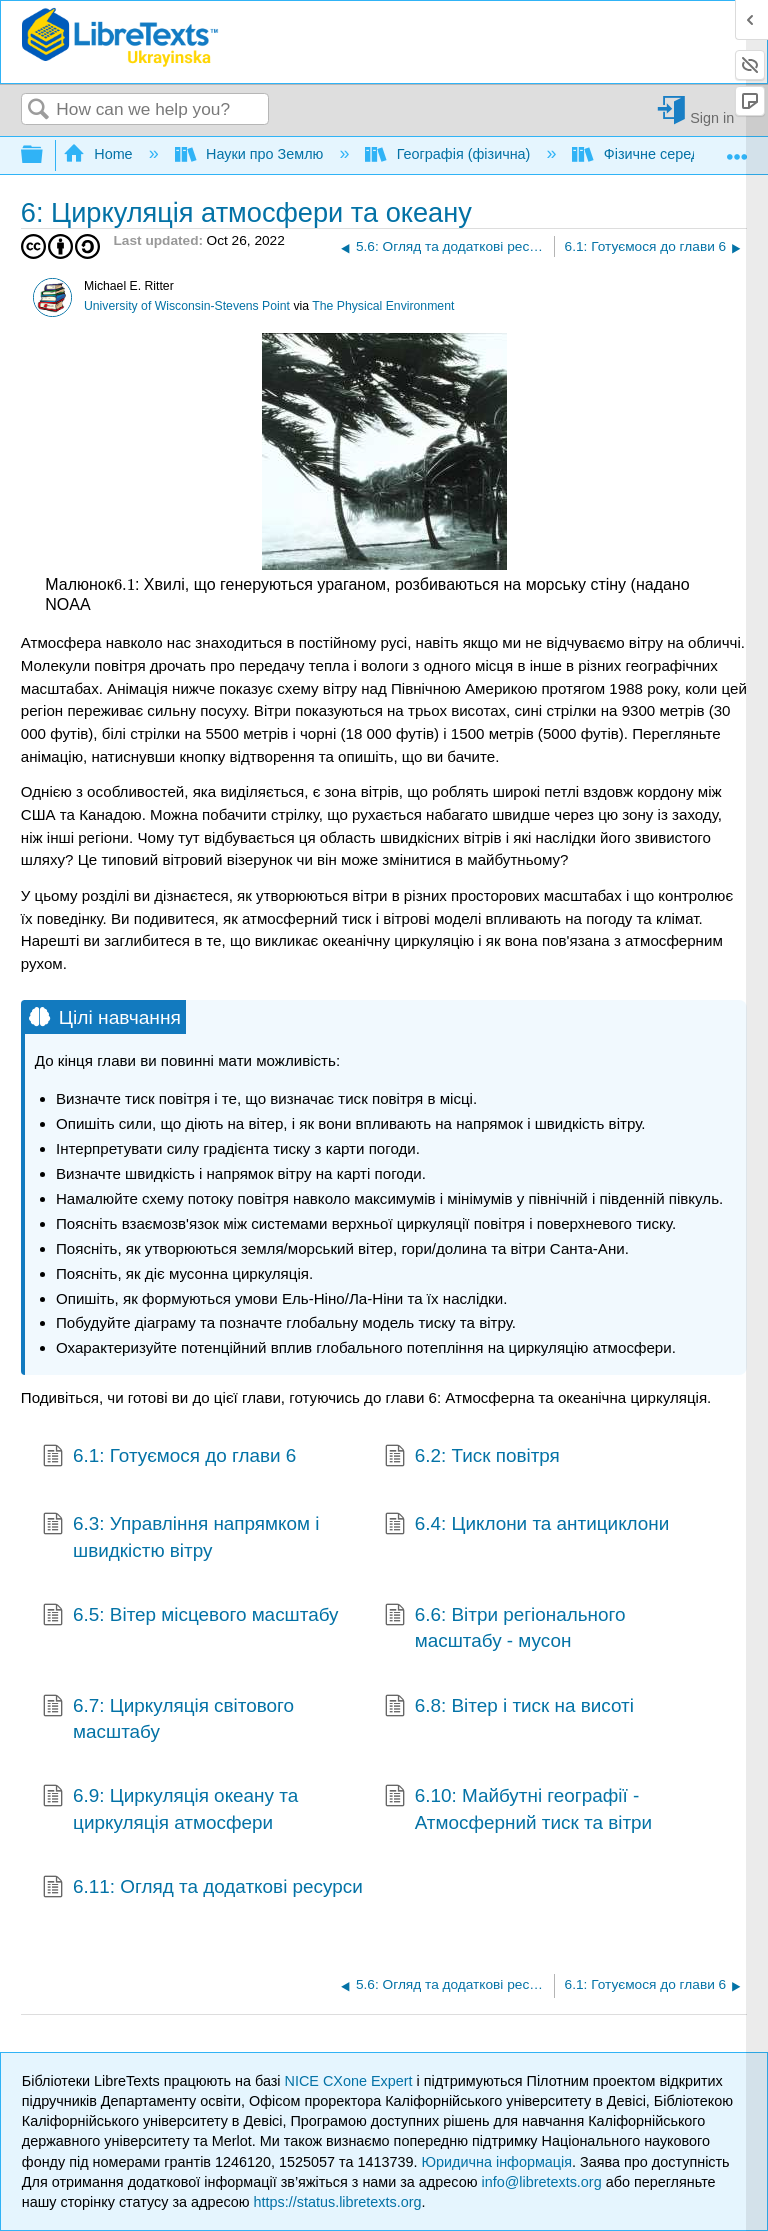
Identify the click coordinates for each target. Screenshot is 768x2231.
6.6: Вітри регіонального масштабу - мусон (505, 1628)
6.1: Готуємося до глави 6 (169, 1458)
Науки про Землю (251, 154)
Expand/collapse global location (737, 149)
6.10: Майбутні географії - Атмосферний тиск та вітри (518, 1809)
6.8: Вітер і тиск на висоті (509, 1708)
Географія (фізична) (449, 154)
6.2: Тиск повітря (472, 1458)
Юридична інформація (496, 2162)
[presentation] (124, 584)
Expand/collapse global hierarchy (45, 155)
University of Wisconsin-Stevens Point (187, 306)
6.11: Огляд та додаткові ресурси (202, 1889)
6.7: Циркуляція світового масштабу (168, 1719)
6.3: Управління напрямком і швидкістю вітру (180, 1537)
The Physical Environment (383, 306)
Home (100, 154)
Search (39, 110)
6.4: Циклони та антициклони (526, 1526)
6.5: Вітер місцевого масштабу (190, 1617)
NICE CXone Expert (351, 2081)
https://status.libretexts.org (338, 2202)
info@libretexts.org (541, 2182)
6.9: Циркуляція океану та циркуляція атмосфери (170, 1809)
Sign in (712, 117)
